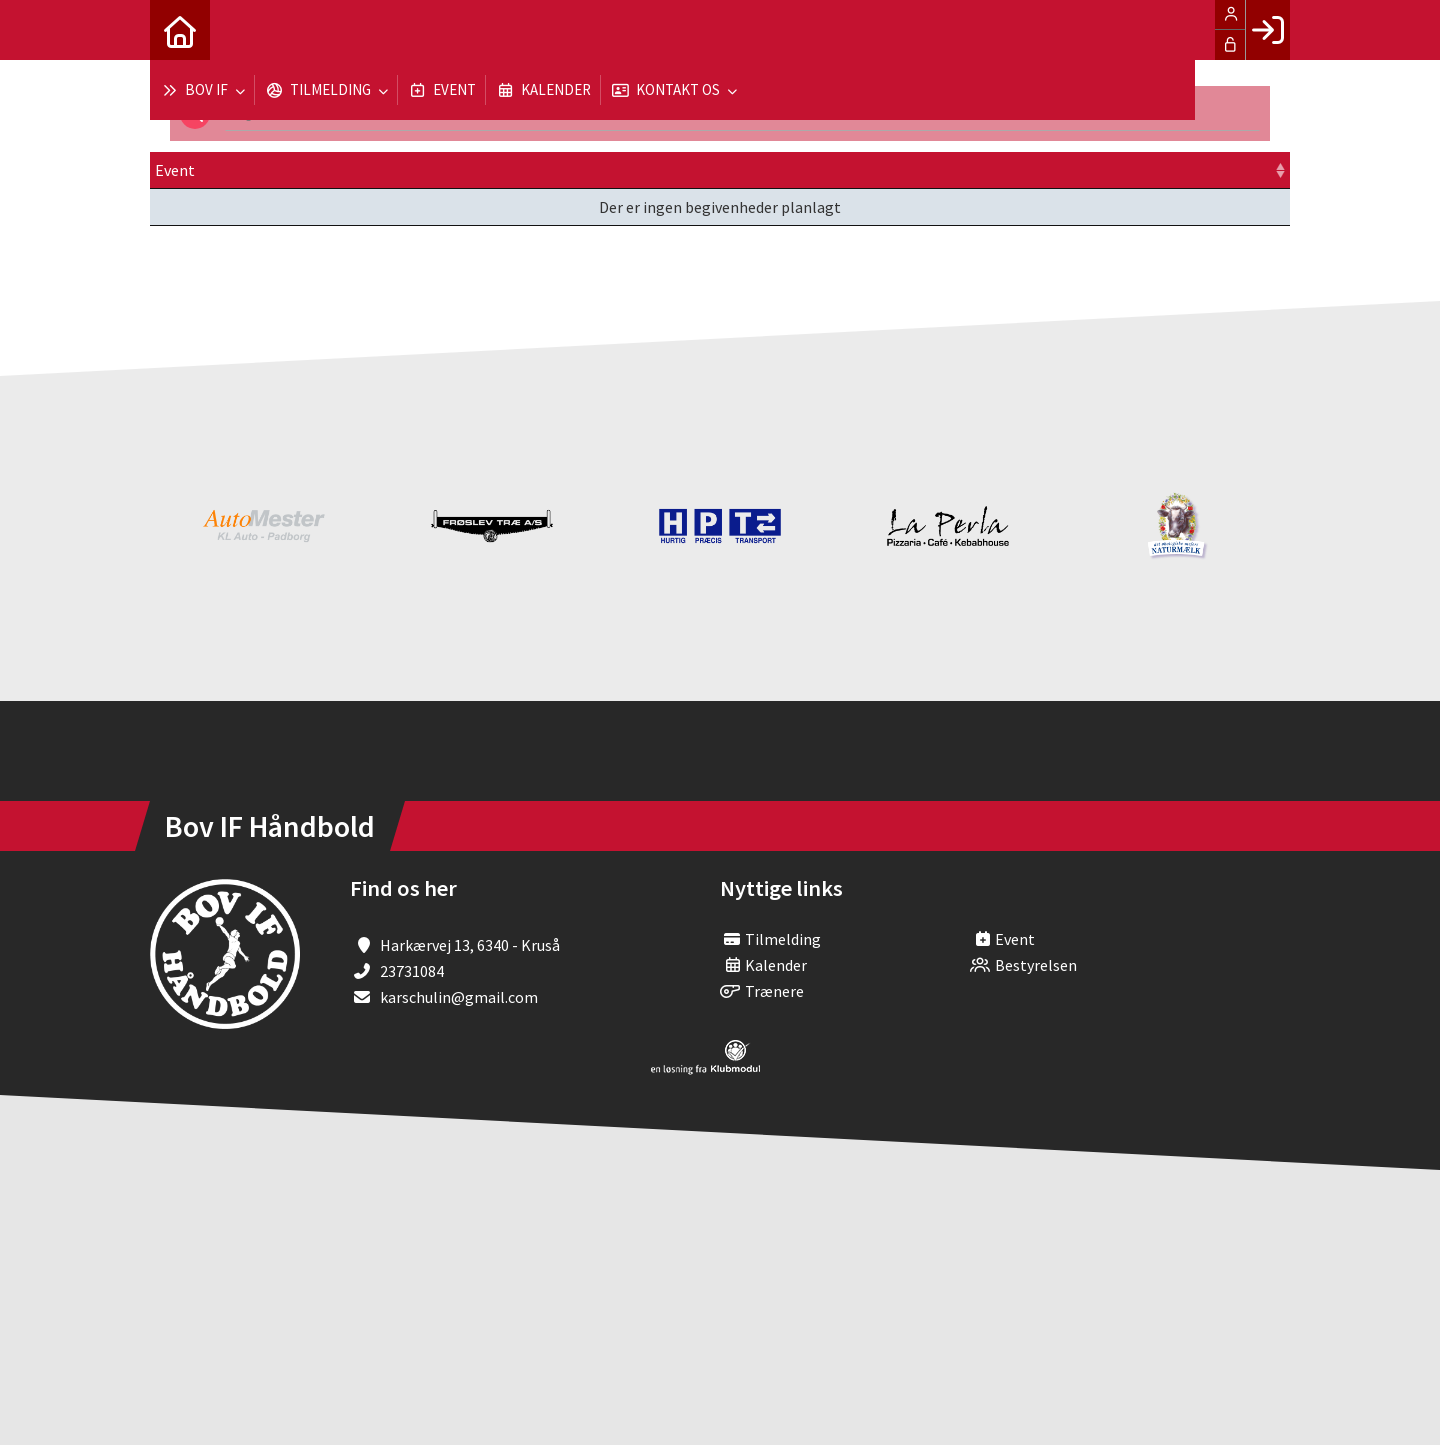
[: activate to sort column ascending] (1227, 170)
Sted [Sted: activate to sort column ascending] (703, 170)
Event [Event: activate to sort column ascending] (175, 170)
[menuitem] (180, 30)
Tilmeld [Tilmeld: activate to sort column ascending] (1052, 170)
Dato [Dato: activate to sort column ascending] (407, 170)
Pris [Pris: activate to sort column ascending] (936, 170)
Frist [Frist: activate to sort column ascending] (602, 170)
